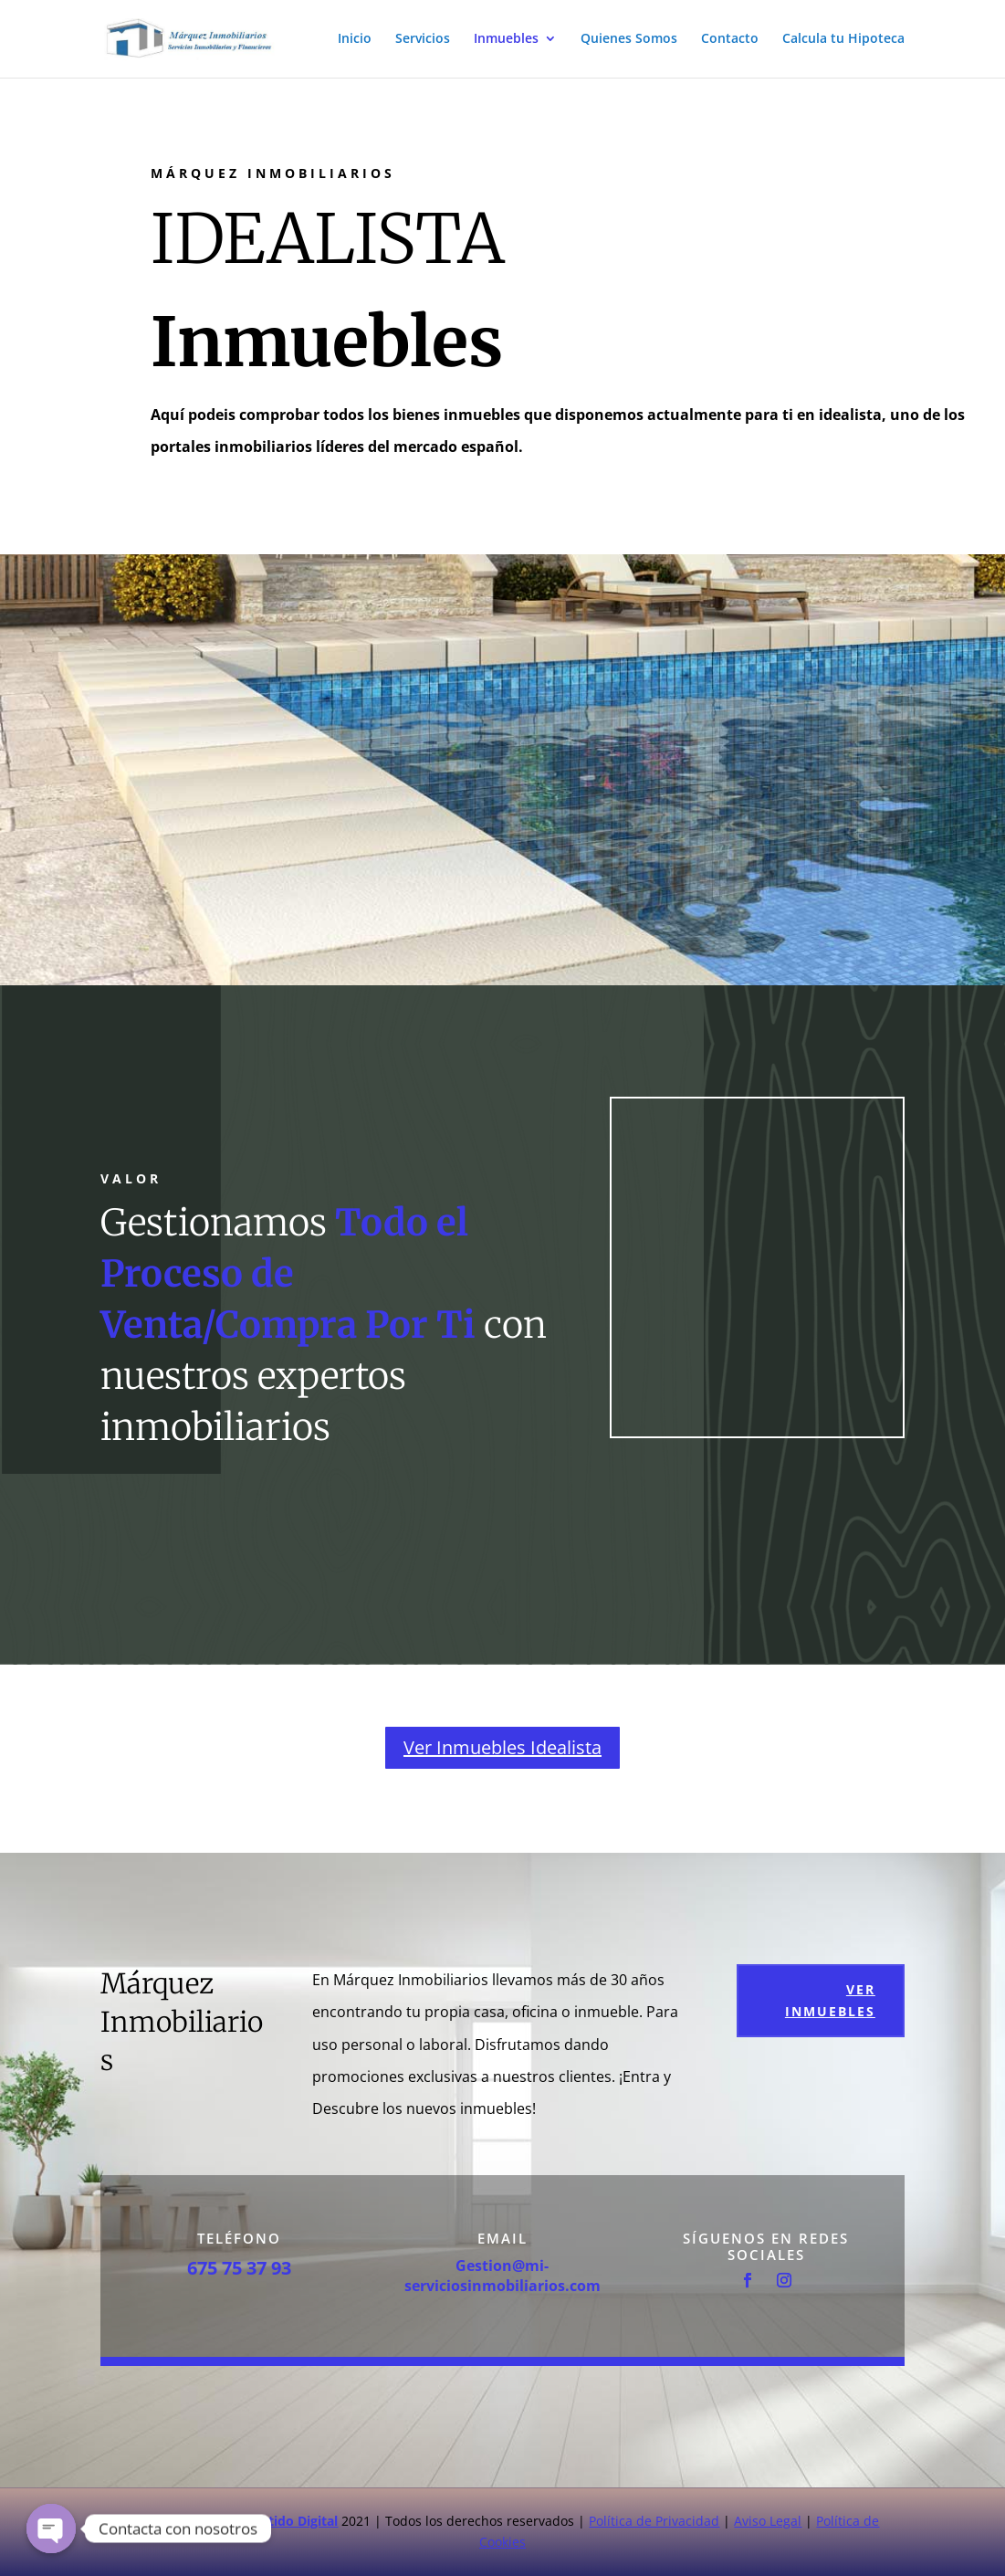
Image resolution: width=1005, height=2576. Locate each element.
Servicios (422, 40)
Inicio (355, 40)
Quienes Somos (629, 40)
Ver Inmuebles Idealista (502, 1747)
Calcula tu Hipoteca (843, 40)
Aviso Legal (767, 2520)
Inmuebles (506, 40)
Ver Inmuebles (830, 2000)
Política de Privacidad (654, 2520)
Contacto (730, 40)
